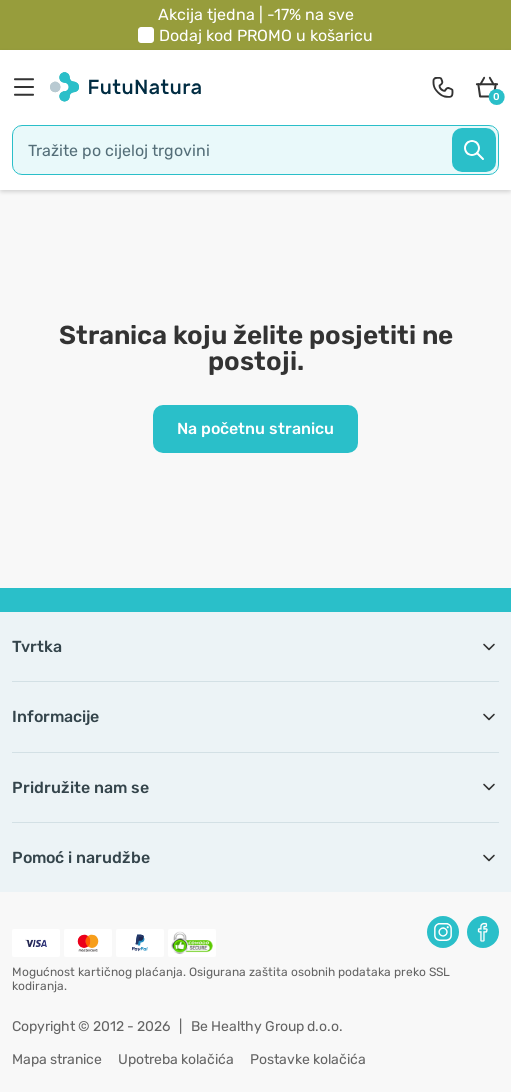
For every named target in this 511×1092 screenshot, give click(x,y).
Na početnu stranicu (255, 428)
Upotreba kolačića (176, 1059)
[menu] (29, 87)
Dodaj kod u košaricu (266, 35)
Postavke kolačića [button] (308, 1059)
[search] (255, 150)
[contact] (443, 87)
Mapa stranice (57, 1059)
